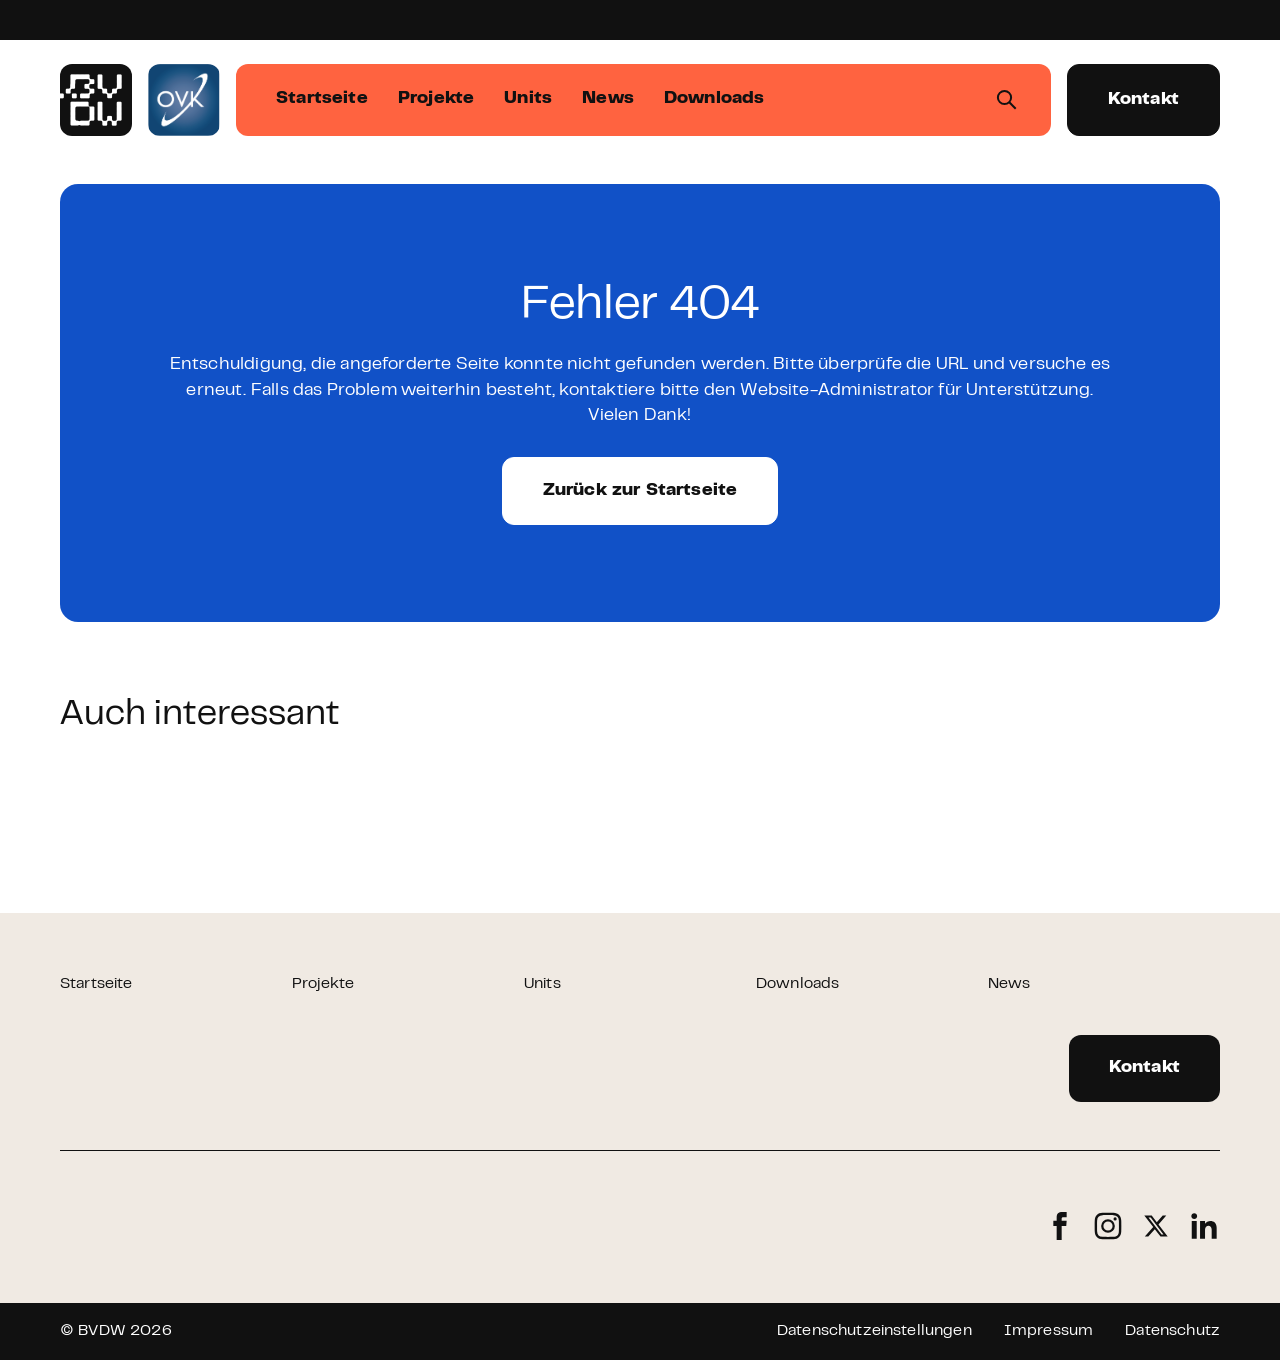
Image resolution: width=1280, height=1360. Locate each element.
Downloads (797, 984)
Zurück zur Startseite (640, 491)
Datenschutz (1172, 1331)
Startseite (96, 984)
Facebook (1060, 1226)
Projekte (323, 984)
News (1009, 984)
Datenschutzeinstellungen (874, 1331)
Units (542, 984)
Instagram (1108, 1226)
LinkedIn (1204, 1226)
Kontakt (1143, 100)
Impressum (1048, 1331)
